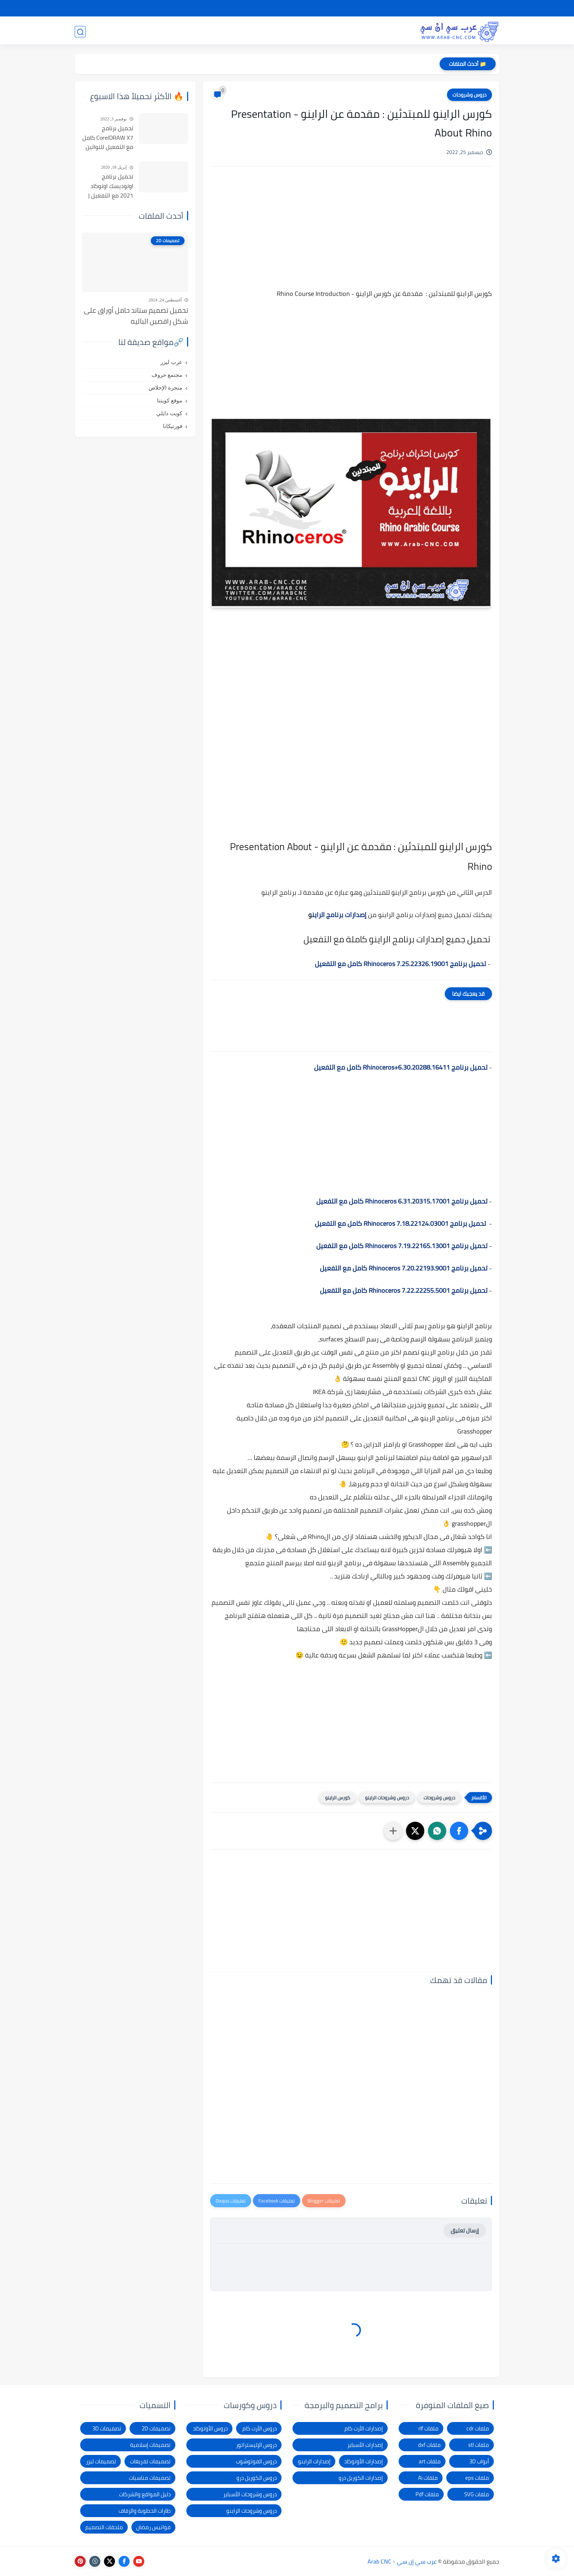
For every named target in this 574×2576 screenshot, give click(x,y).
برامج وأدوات (243, 31)
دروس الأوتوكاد (210, 2428)
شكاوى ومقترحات (347, 8)
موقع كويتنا (169, 400)
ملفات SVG (476, 2494)
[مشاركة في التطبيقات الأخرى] (393, 1831)
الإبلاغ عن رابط (304, 8)
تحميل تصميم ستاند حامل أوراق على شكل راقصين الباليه (136, 316)
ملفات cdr (477, 2428)
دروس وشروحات (469, 94)
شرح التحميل (437, 8)
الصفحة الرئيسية (478, 8)
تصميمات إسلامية (150, 2445)
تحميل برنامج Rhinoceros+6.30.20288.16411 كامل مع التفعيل (401, 1067)
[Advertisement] (351, 234)
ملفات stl (478, 2445)
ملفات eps (477, 2477)
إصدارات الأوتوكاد (363, 2461)
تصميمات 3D (389, 31)
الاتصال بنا (270, 8)
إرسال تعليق (465, 2230)
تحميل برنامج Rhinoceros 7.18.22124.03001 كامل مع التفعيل (400, 1223)
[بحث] (80, 31)
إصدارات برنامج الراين (339, 915)
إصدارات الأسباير (365, 2445)
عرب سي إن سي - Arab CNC (402, 2561)
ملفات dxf (429, 2445)
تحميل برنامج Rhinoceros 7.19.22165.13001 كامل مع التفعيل (402, 1246)
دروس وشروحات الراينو (387, 1797)
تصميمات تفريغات (150, 2461)
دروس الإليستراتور (256, 2445)
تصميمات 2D (340, 31)
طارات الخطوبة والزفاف (145, 2510)
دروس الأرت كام (259, 2428)
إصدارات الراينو (314, 2461)
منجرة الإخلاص (165, 388)
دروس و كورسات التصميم (178, 31)
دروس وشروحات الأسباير (250, 2494)
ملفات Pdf (427, 2494)
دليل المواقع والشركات (145, 2494)
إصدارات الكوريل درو (361, 2477)
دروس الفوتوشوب (256, 2461)
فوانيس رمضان (153, 2527)
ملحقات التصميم (104, 2527)
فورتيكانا (172, 426)
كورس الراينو (337, 1797)
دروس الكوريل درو (256, 2477)
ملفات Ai (428, 2477)
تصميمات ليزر (291, 31)
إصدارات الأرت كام (363, 2428)
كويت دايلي (169, 413)
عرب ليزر (171, 362)
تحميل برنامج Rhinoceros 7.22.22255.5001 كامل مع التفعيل (404, 1290)
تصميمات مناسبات (150, 2477)
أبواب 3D (479, 2461)
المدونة (121, 31)
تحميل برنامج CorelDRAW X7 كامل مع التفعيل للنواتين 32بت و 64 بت (107, 138)
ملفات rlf (428, 2428)
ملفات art (430, 2461)
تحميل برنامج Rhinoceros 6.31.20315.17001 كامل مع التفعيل (402, 1201)
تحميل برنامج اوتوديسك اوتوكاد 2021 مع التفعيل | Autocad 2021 (110, 186)
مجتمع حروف (167, 375)
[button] (459, 1831)
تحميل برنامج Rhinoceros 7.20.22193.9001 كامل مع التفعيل (404, 1268)
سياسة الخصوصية (395, 8)
